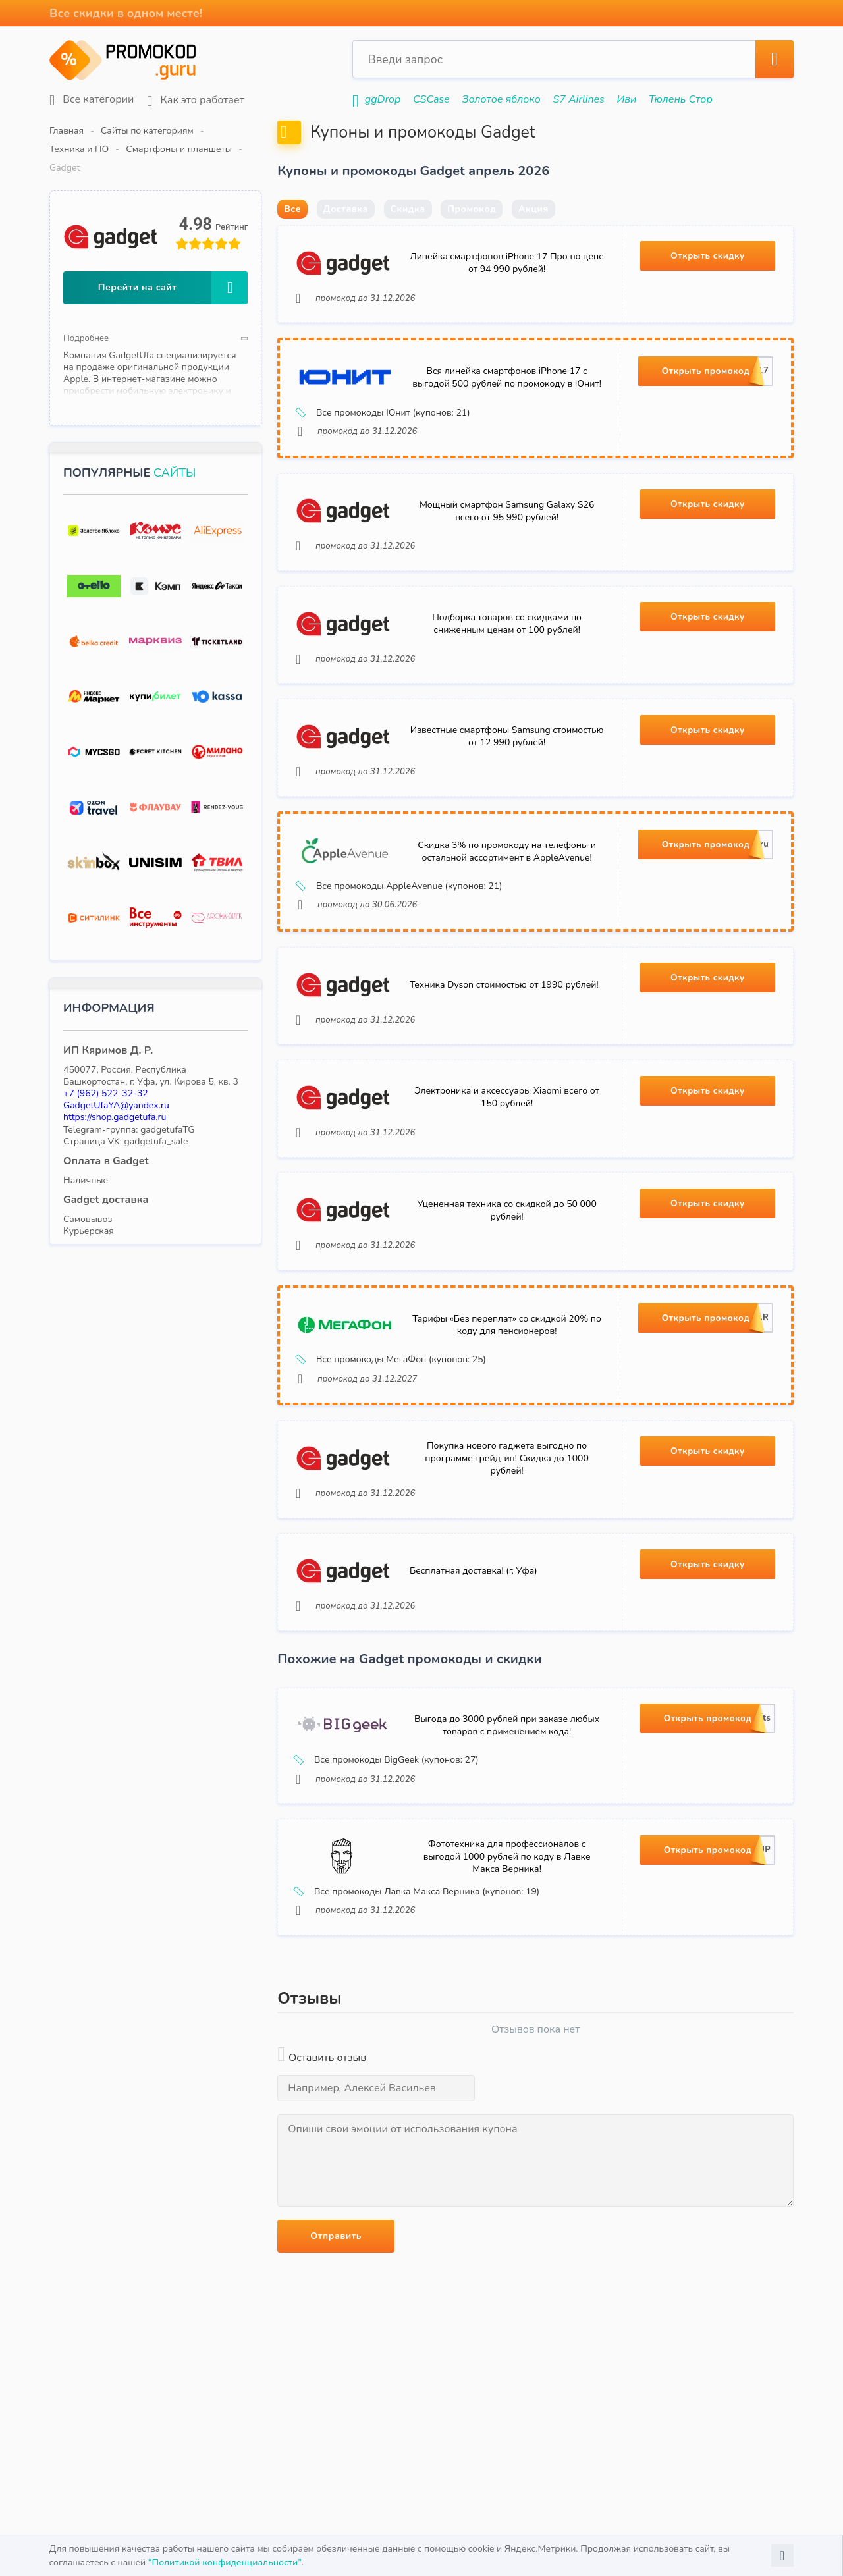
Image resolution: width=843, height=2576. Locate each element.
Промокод (471, 240)
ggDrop (382, 99)
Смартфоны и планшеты (340, 130)
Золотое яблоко (501, 99)
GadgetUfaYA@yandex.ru (116, 1068)
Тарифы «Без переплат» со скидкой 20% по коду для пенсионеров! (507, 1404)
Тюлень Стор (681, 99)
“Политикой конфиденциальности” (225, 2562)
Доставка (345, 240)
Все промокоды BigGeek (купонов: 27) (389, 1854)
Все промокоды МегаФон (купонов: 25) (394, 1440)
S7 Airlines (578, 99)
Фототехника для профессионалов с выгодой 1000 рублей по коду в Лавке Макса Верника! (507, 1955)
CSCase (431, 99)
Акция (533, 240)
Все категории (91, 100)
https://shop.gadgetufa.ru (114, 1080)
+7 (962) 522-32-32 (105, 1056)
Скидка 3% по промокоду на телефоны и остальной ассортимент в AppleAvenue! (507, 910)
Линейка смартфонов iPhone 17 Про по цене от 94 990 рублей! (507, 296)
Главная (66, 130)
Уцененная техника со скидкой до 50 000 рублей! (506, 1284)
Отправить (336, 2336)
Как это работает (195, 100)
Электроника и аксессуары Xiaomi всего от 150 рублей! (506, 1166)
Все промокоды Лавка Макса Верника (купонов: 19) (419, 1991)
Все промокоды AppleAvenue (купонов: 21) (402, 946)
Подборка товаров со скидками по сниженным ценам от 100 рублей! (507, 672)
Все (292, 240)
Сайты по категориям (147, 130)
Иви (626, 99)
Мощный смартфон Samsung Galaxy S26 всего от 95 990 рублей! (507, 555)
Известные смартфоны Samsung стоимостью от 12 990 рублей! (507, 790)
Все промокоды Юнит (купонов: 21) (386, 452)
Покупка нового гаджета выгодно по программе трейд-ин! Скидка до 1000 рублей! (506, 1543)
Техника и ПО (240, 130)
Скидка (408, 240)
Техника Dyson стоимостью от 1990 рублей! (506, 1049)
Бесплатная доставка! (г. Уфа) (475, 1661)
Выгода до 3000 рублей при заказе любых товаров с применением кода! (506, 1818)
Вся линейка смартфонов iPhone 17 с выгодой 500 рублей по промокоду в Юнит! (506, 416)
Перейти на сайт (173, 250)
